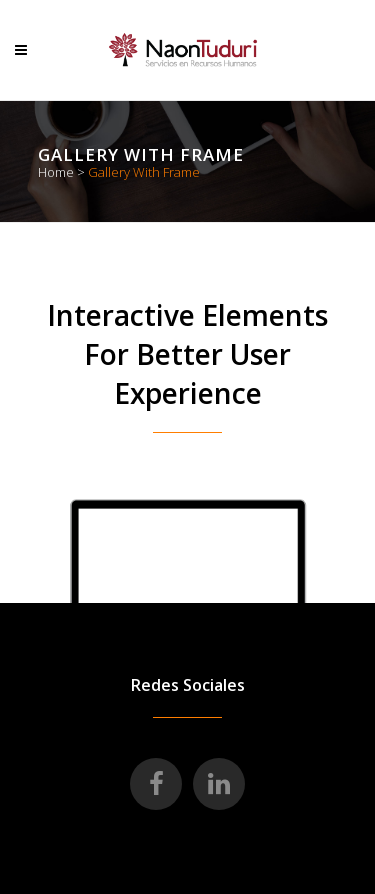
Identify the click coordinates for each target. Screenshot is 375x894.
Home (56, 172)
